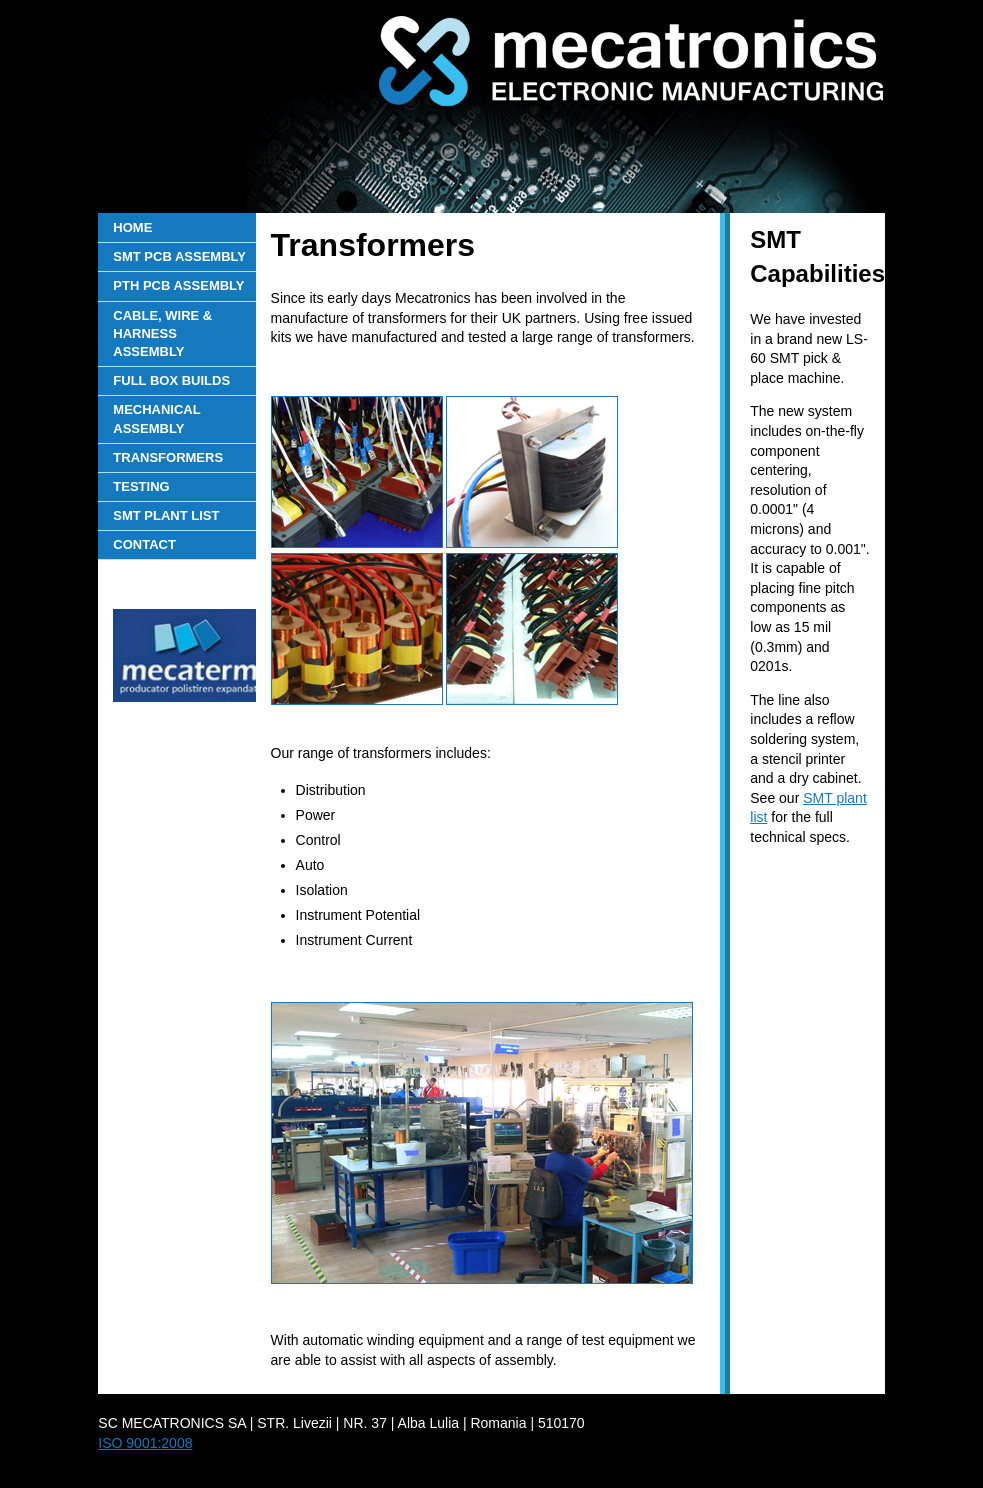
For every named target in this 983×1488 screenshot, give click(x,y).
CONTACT (144, 544)
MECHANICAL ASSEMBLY (156, 418)
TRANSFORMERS (168, 457)
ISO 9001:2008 (145, 1443)
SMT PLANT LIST (166, 515)
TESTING (141, 486)
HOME (132, 227)
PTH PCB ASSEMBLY (178, 285)
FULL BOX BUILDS (171, 380)
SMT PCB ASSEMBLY (179, 256)
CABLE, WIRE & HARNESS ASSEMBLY (162, 333)
